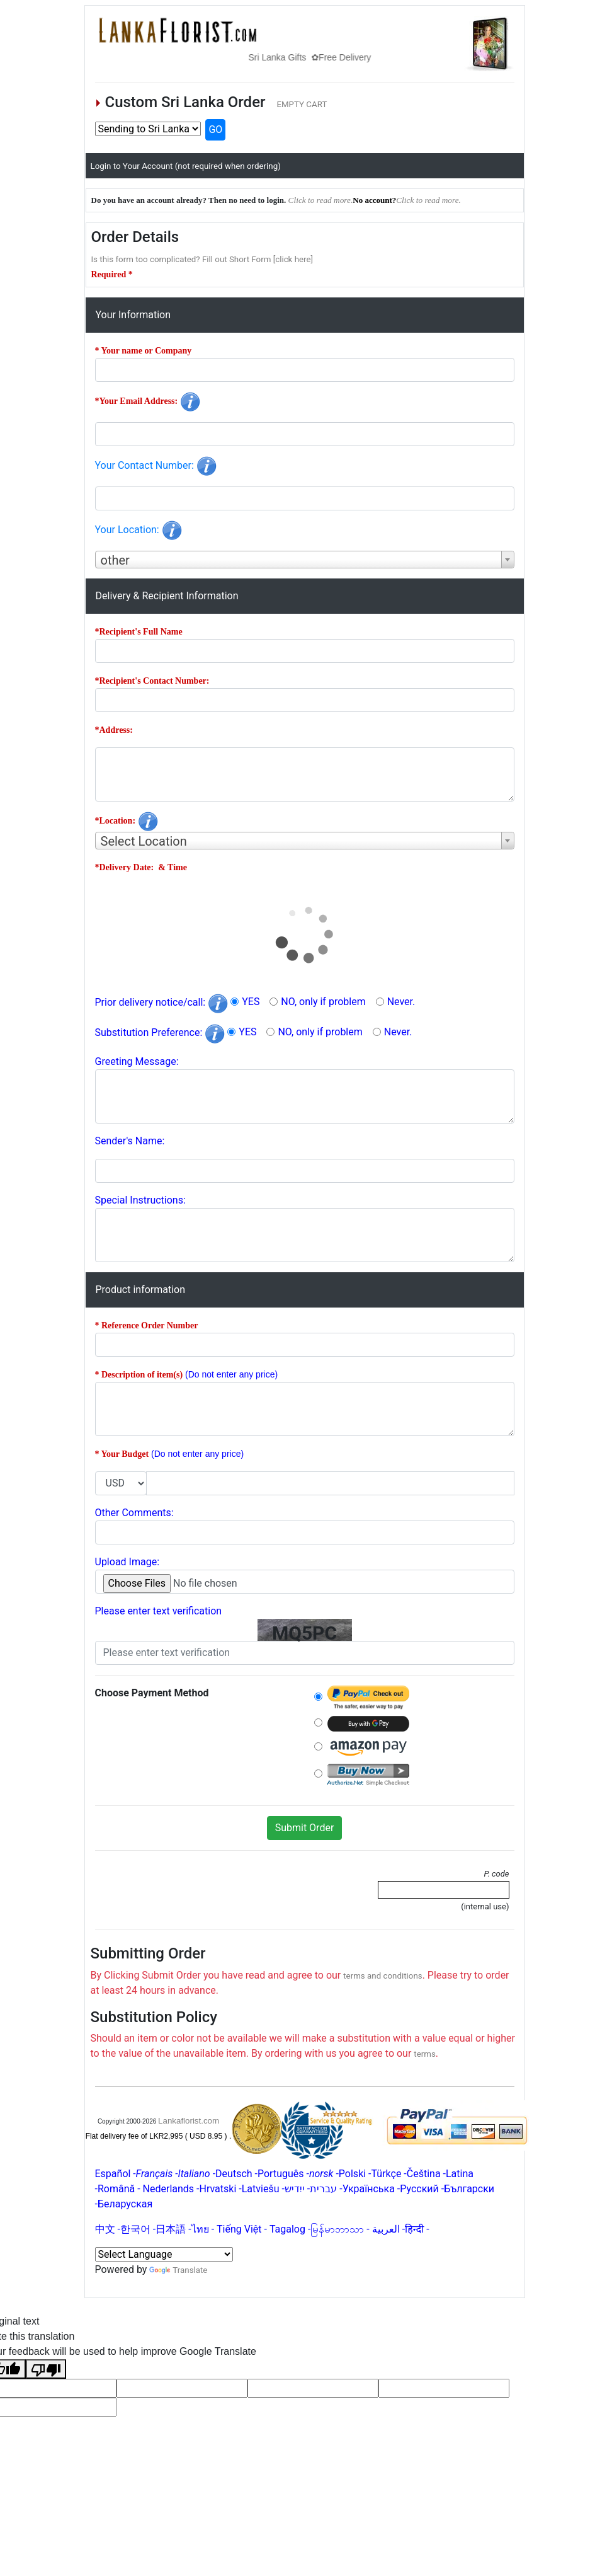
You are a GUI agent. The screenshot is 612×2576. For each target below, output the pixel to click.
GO (215, 129)
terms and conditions (382, 1976)
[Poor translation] (46, 2369)
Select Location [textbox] (144, 841)
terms (425, 2054)
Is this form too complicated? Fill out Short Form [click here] (202, 259)
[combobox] (304, 559)
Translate (178, 2270)
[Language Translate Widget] (164, 2254)
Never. (401, 1002)
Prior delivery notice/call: (162, 1002)
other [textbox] (115, 560)
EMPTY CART (301, 104)
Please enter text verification (158, 1611)
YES (250, 1002)
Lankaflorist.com (188, 2120)
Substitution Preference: (160, 1032)
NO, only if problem (323, 1002)
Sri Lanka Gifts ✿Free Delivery (321, 57)
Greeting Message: (137, 1061)
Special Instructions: (140, 1200)
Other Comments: (134, 1513)
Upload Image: (127, 1562)
